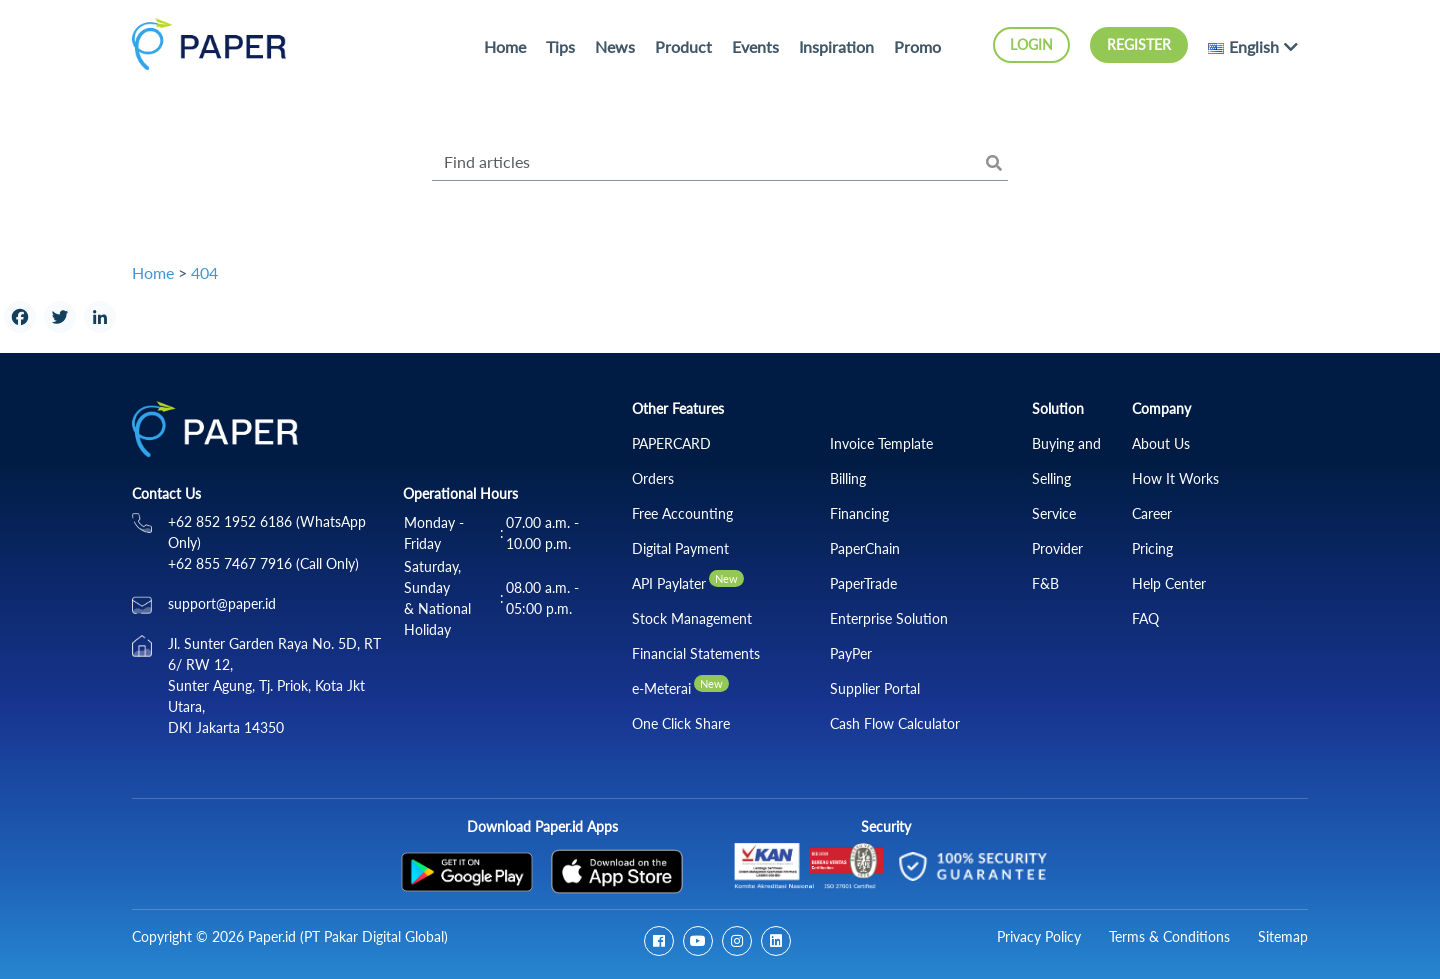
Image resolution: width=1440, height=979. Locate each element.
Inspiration (836, 46)
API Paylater (669, 583)
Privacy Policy (1039, 936)
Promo (917, 46)
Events (755, 46)
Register (1139, 44)
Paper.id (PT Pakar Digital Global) (348, 936)
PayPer (851, 653)
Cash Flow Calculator (895, 723)
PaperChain (865, 548)
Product (683, 46)
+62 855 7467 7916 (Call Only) (263, 563)
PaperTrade (863, 583)
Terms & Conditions (1169, 936)
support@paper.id (222, 603)
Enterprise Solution (889, 618)
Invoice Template (881, 443)
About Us (1161, 443)
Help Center (1169, 583)
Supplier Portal (875, 688)
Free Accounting (682, 513)
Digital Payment (680, 548)
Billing (848, 478)
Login (1031, 44)
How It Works (1175, 478)
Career (1152, 513)
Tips (560, 46)
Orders (653, 478)
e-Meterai (661, 688)
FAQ (1145, 618)
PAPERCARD (671, 443)
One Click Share (681, 723)
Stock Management (692, 618)
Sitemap (1283, 936)
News (615, 46)
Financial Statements (696, 653)
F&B (1045, 583)
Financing (859, 513)
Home (505, 46)
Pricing (1152, 548)
